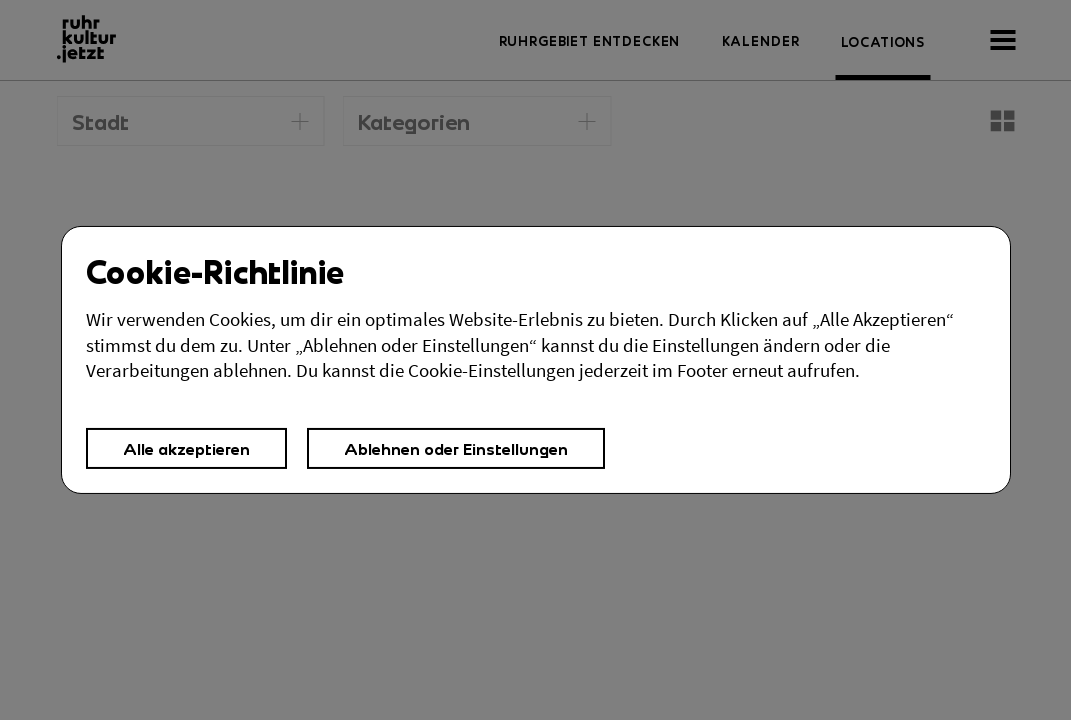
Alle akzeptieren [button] (186, 448)
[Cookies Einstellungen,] (536, 360)
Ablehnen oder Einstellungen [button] (456, 448)
